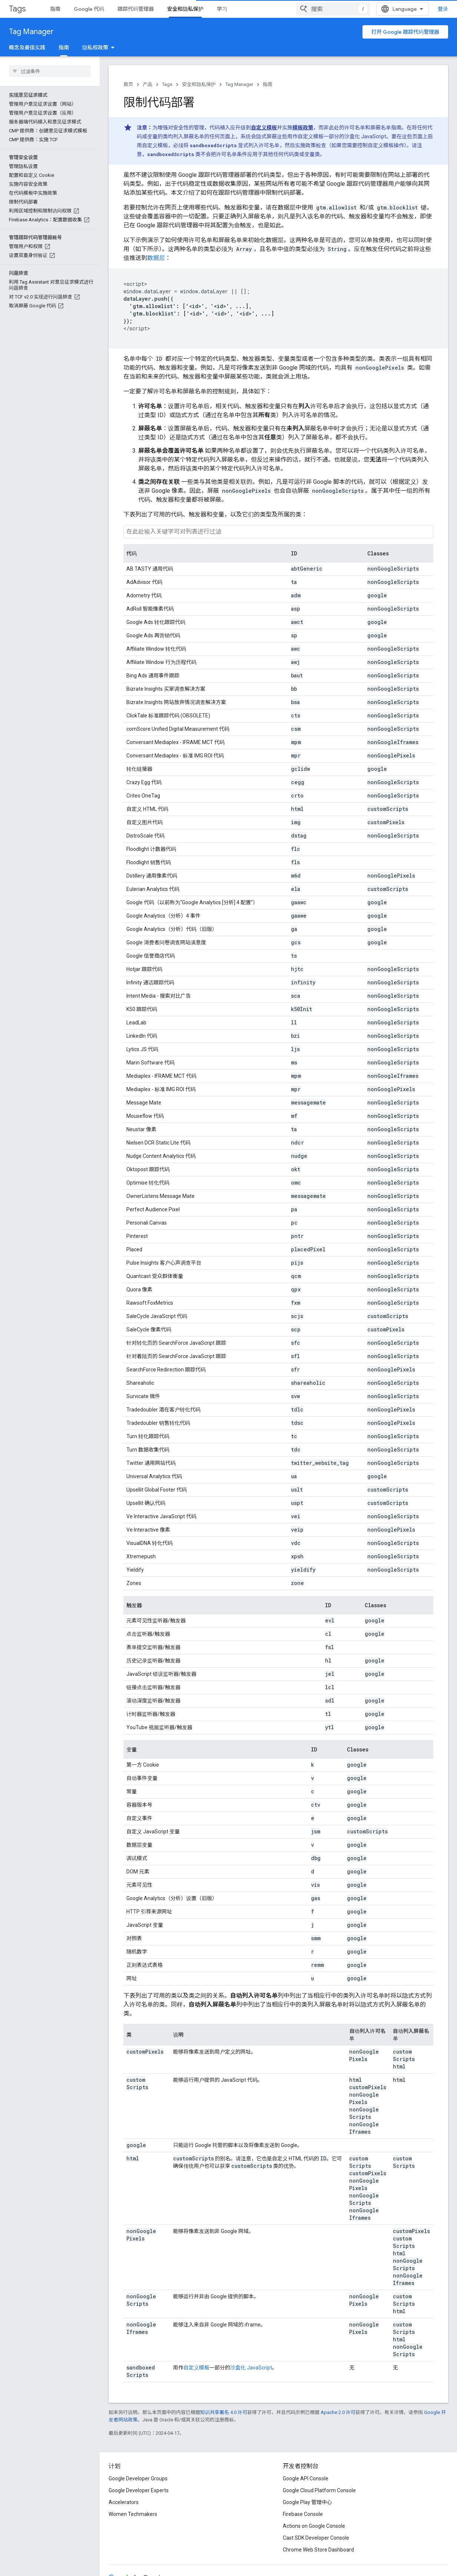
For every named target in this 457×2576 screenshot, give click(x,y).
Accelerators (124, 2502)
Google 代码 (89, 9)
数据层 (156, 257)
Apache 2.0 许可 (338, 2412)
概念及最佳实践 (27, 47)
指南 (55, 9)
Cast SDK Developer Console (316, 2538)
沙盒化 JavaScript (251, 2368)
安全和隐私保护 (199, 84)
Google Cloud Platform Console (319, 2490)
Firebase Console (303, 2514)
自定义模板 (264, 128)
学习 (222, 9)
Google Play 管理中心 (307, 2502)
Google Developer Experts (139, 2490)
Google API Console (305, 2478)
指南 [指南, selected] (64, 47)
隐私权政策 (95, 47)
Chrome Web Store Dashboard (318, 2550)
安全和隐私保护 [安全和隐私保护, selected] (185, 9)
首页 (128, 84)
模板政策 (302, 128)
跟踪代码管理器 (135, 9)
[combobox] (333, 9)
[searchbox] (50, 71)
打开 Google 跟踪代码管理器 (405, 32)
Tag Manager (31, 31)
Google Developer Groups (138, 2478)
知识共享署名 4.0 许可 (223, 2412)
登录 (443, 9)
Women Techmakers (133, 2514)
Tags (17, 9)
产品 (147, 84)
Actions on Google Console (314, 2526)
